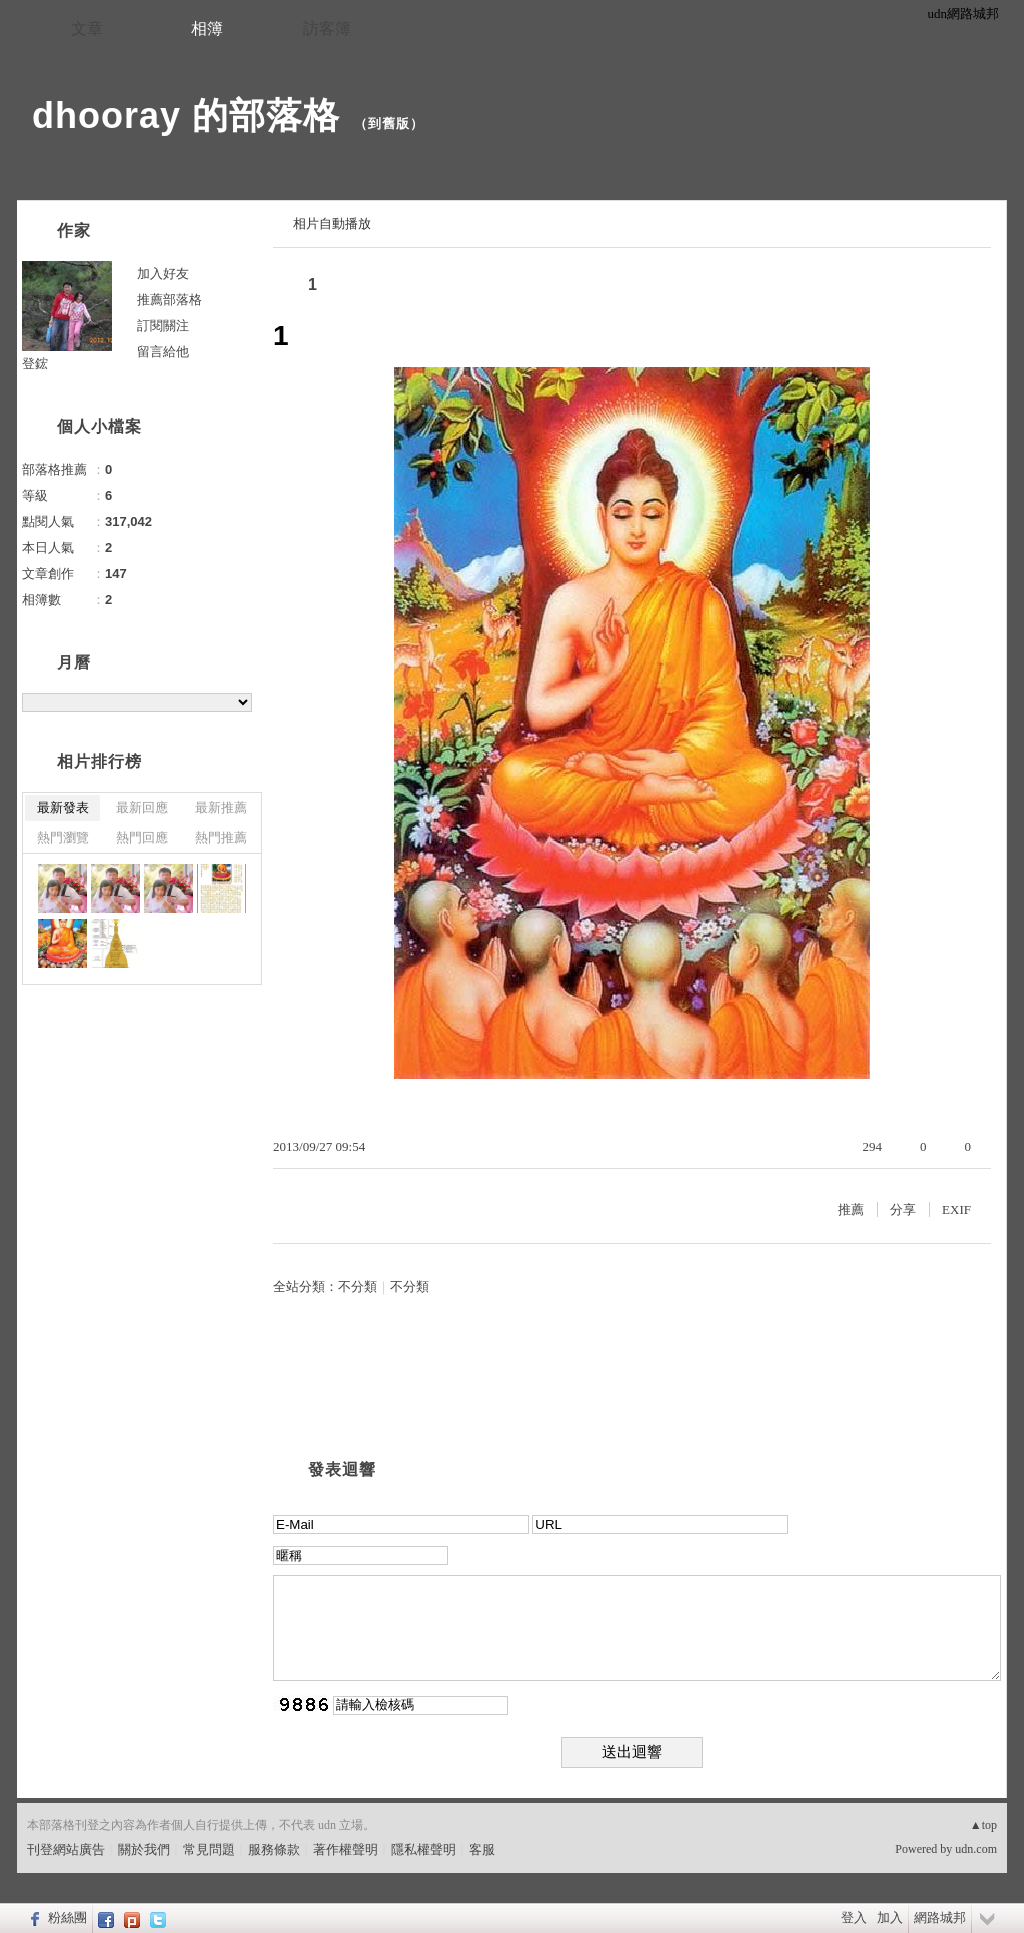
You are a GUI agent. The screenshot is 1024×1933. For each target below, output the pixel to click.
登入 (854, 1917)
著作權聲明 (345, 1849)
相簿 (207, 28)
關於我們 (144, 1849)
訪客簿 (327, 28)
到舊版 (389, 123)
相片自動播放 (332, 223)
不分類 (357, 1286)
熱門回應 (142, 837)
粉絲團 (67, 1917)
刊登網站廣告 (66, 1849)
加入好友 (163, 273)
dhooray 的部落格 (186, 115)
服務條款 (274, 1849)
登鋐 (35, 363)
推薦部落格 (169, 299)
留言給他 (163, 351)
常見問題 (209, 1849)
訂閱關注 (163, 325)
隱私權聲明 (423, 1849)
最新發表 (63, 807)
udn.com (976, 1849)
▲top (983, 1825)
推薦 (851, 1209)
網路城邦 (940, 1917)
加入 (890, 1917)
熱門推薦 (221, 837)
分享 (903, 1209)
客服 (482, 1849)
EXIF (956, 1209)
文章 (87, 28)
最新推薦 (221, 807)
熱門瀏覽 (63, 837)
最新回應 (142, 807)
